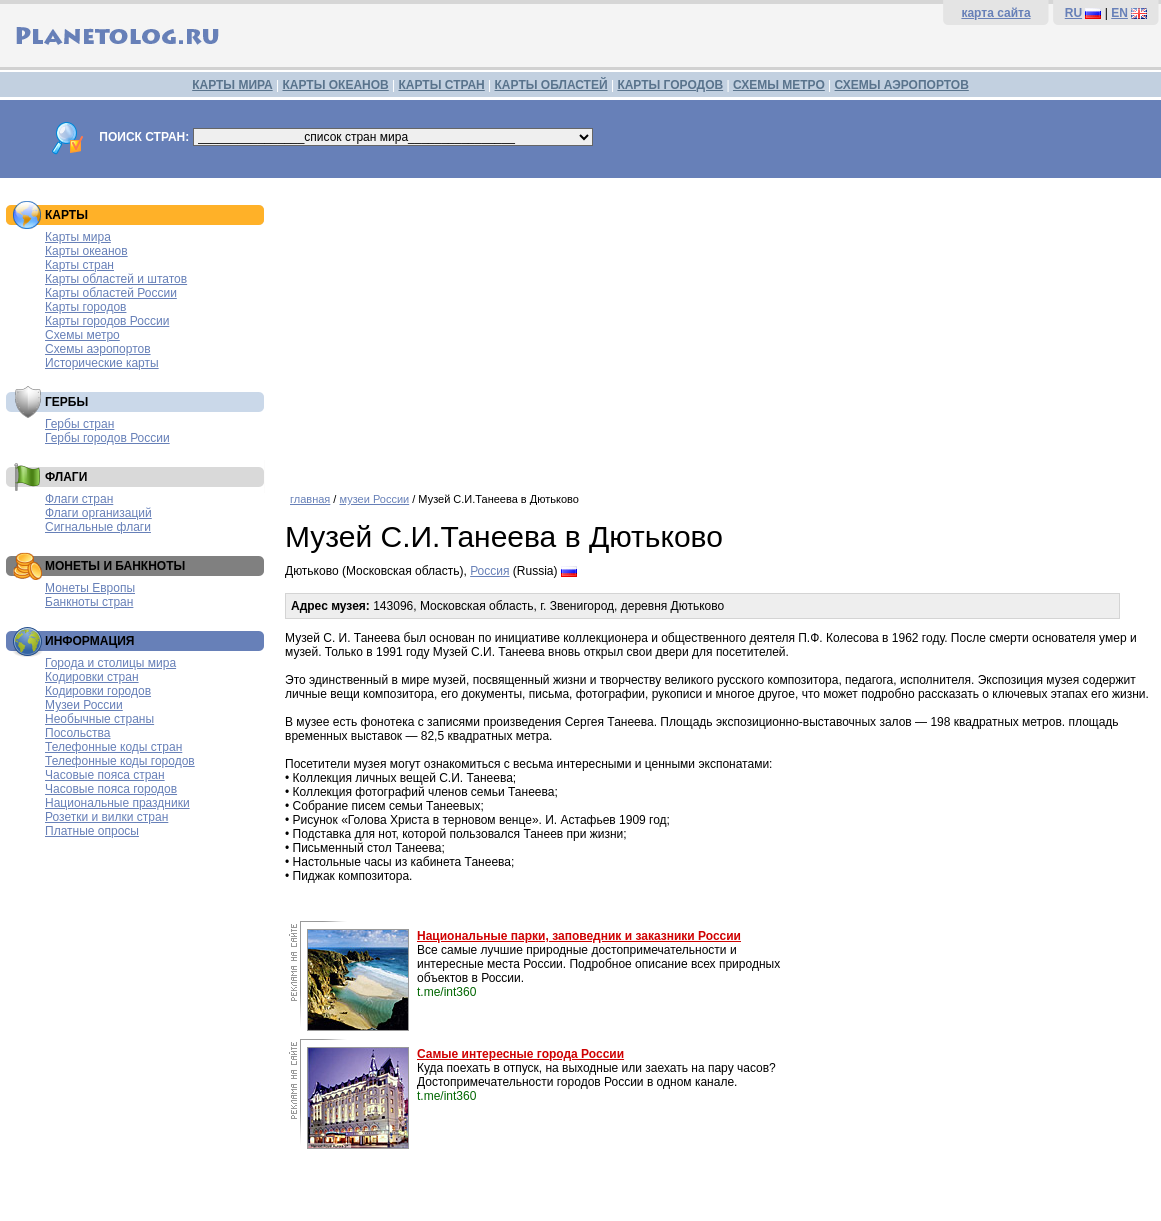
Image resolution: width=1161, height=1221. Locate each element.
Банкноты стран (89, 602)
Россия (489, 571)
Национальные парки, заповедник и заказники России (579, 936)
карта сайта (995, 13)
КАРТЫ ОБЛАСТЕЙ (551, 85)
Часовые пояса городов (111, 789)
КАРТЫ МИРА (232, 85)
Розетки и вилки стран (106, 817)
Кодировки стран (92, 677)
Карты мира (78, 237)
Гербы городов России (107, 438)
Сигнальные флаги (98, 527)
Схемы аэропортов (98, 349)
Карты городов (85, 307)
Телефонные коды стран (113, 747)
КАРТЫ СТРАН (442, 85)
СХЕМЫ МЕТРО (779, 85)
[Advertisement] (718, 328)
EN (1119, 13)
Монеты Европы (90, 588)
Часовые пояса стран (105, 775)
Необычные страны (99, 719)
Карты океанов (86, 251)
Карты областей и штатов (116, 279)
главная (310, 499)
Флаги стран (79, 499)
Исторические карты (102, 363)
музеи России (374, 499)
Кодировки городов (98, 691)
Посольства (78, 733)
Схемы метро (82, 335)
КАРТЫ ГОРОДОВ (670, 85)
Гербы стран (79, 424)
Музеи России (84, 705)
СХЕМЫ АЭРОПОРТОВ (902, 85)
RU (1073, 13)
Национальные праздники (117, 803)
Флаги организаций (98, 513)
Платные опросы (92, 831)
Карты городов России (107, 321)
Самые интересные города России (520, 1054)
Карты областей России (111, 293)
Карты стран (79, 265)
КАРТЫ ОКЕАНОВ (335, 85)
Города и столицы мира (110, 663)
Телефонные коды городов (120, 761)
